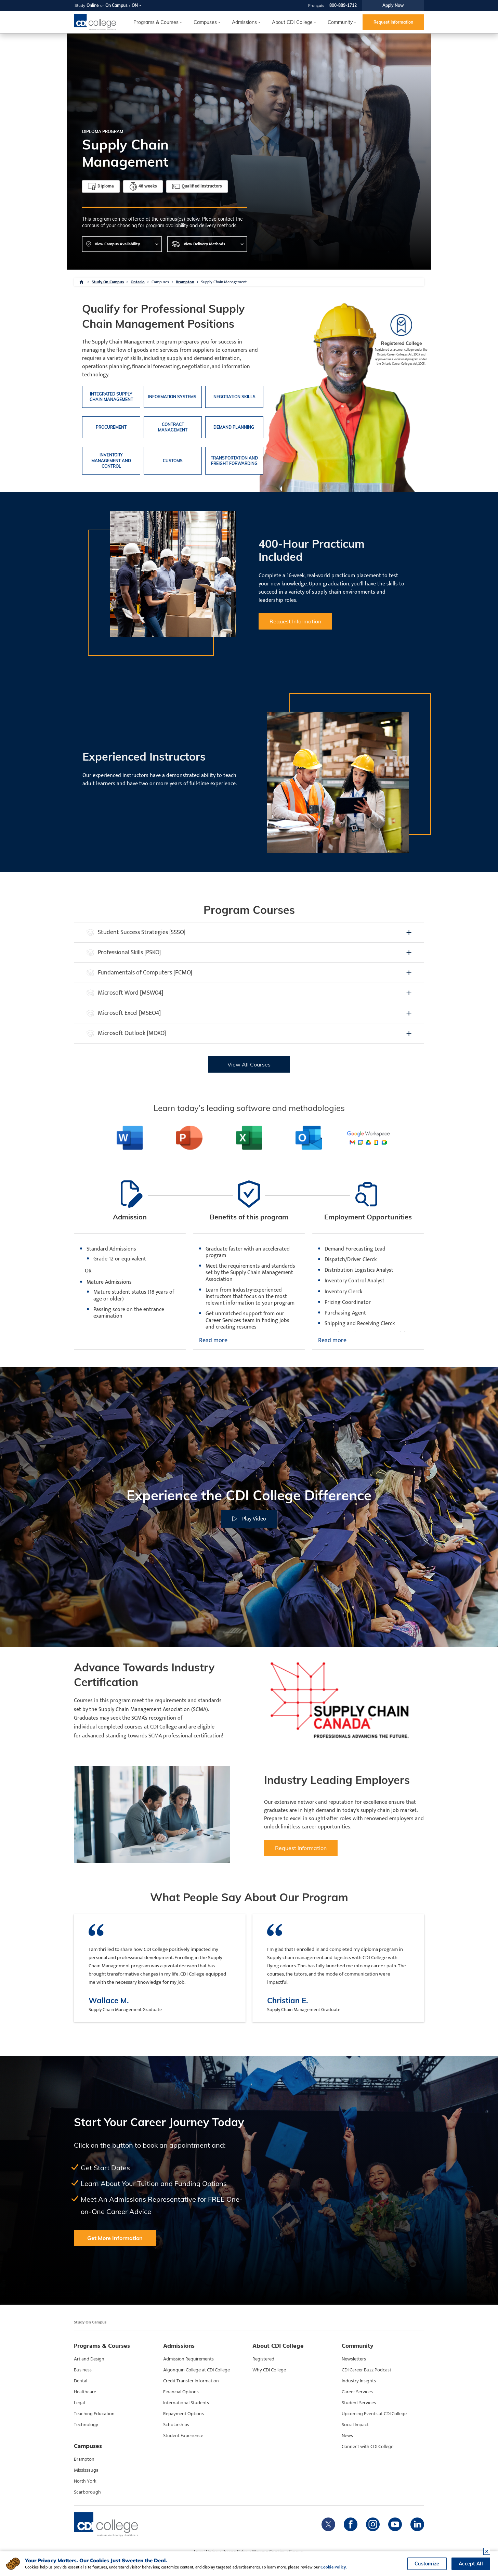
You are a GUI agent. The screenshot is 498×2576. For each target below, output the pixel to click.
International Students (186, 2402)
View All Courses (249, 1064)
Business (83, 2370)
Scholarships (176, 2424)
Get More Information (115, 2238)
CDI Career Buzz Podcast (366, 2370)
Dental (80, 2381)
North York (85, 2481)
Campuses (160, 282)
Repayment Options (183, 2413)
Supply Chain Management (224, 282)
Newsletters (354, 2359)
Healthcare (85, 2392)
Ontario (138, 282)
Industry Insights (359, 2381)
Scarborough (87, 2492)
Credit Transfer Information (191, 2381)
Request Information (393, 22)
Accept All (471, 2564)
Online (93, 5)
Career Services (357, 2392)
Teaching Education (94, 2413)
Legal (79, 2402)
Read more (213, 1341)
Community (340, 22)
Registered (263, 2359)
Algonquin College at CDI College (196, 2370)
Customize (427, 2564)
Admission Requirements (188, 2359)
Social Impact (355, 2424)
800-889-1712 (343, 5)
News (347, 2435)
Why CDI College (269, 2370)
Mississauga (86, 2470)
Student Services (359, 2402)
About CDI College (292, 22)
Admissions (244, 22)
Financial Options (181, 2392)
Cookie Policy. (333, 2567)
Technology (86, 2424)
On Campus (116, 5)
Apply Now (393, 5)
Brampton (185, 282)
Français (316, 5)
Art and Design (89, 2359)
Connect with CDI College (367, 2446)
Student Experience (183, 2435)
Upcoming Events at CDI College (374, 2413)
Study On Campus (108, 282)
